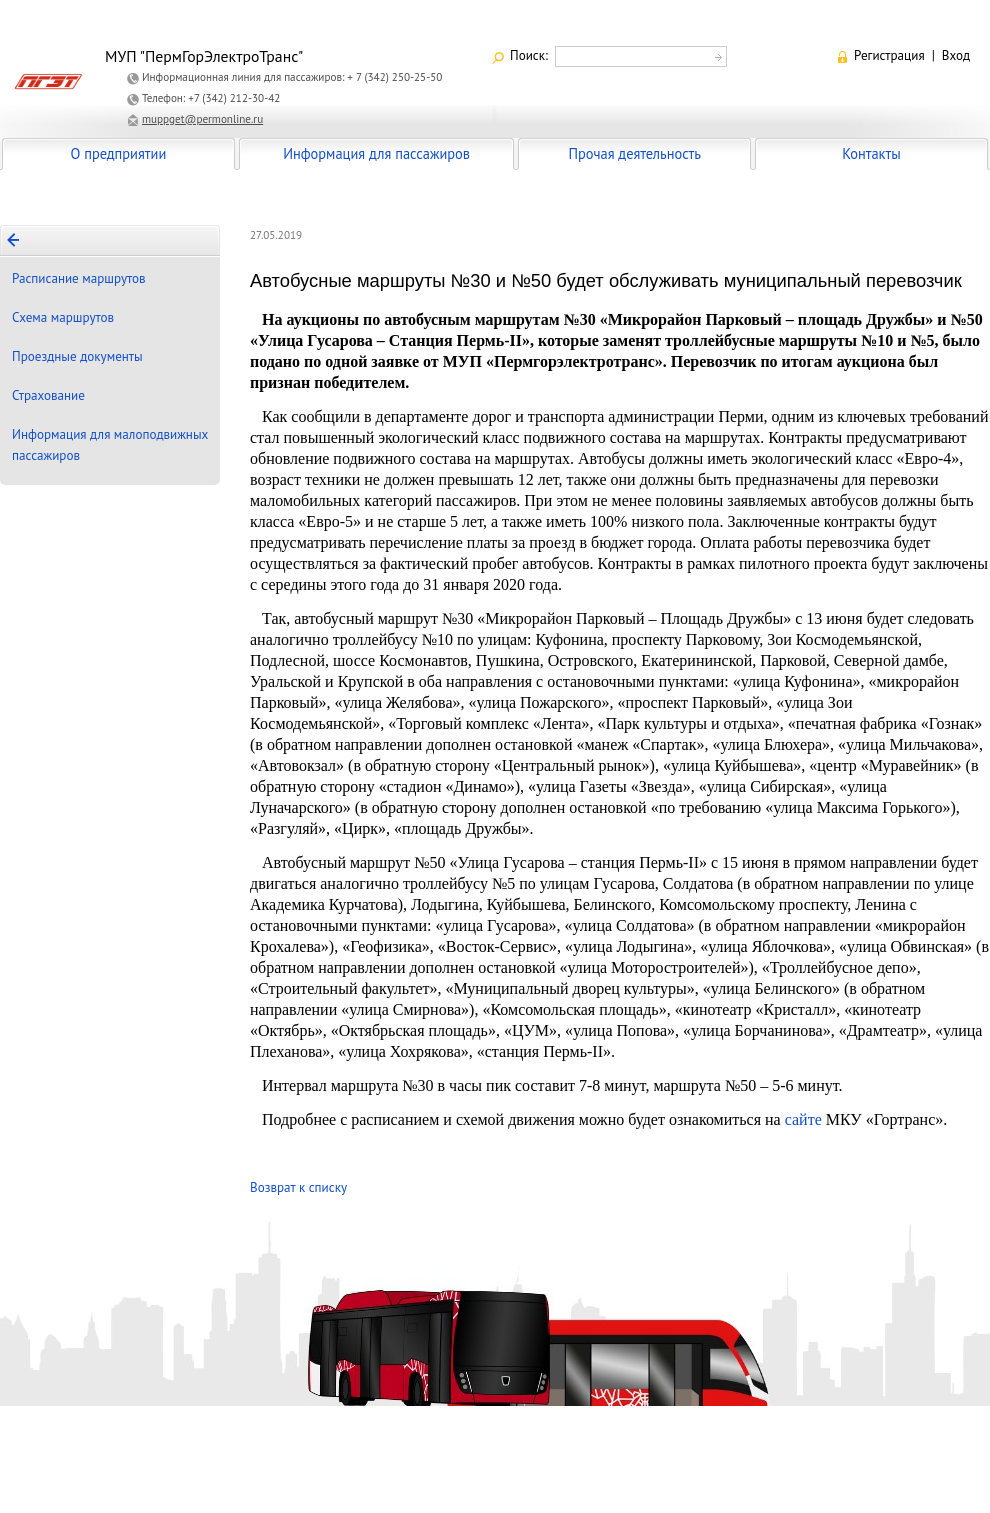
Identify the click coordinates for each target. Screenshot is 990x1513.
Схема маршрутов (63, 317)
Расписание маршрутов (79, 278)
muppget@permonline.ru (202, 119)
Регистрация (889, 55)
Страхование (48, 395)
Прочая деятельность (634, 153)
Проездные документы (77, 356)
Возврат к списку (298, 1187)
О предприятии (119, 153)
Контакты (871, 153)
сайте (803, 1119)
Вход (956, 55)
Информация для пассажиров (376, 153)
